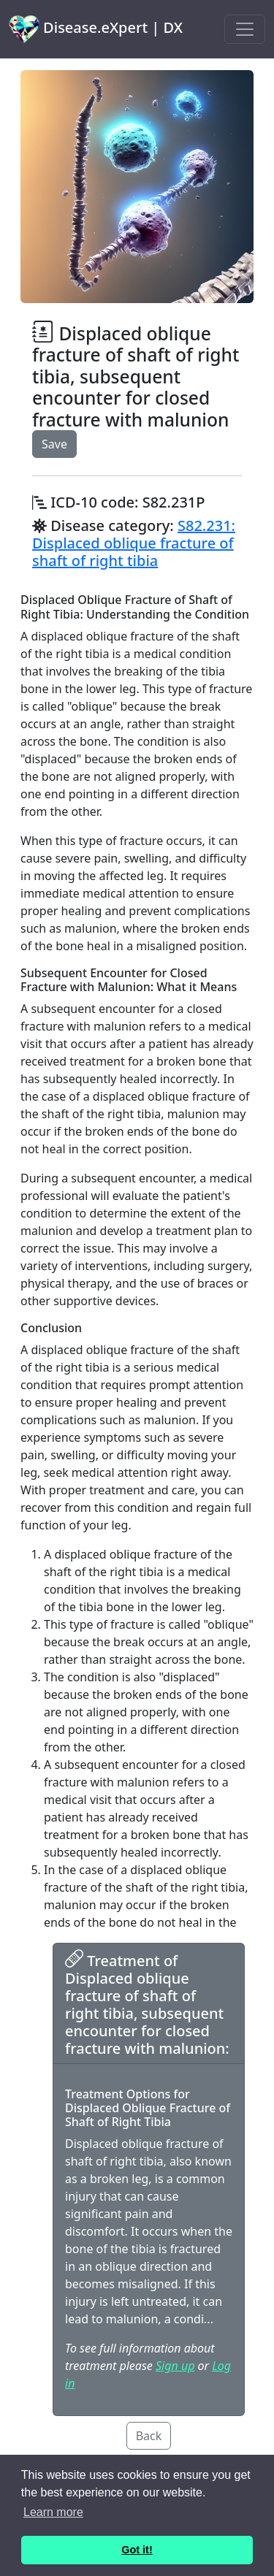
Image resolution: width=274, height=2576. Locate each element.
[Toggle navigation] (244, 29)
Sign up (175, 2366)
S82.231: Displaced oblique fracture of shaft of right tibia (133, 543)
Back (149, 2436)
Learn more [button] (53, 2512)
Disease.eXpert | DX (96, 29)
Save (54, 444)
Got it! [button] (136, 2550)
